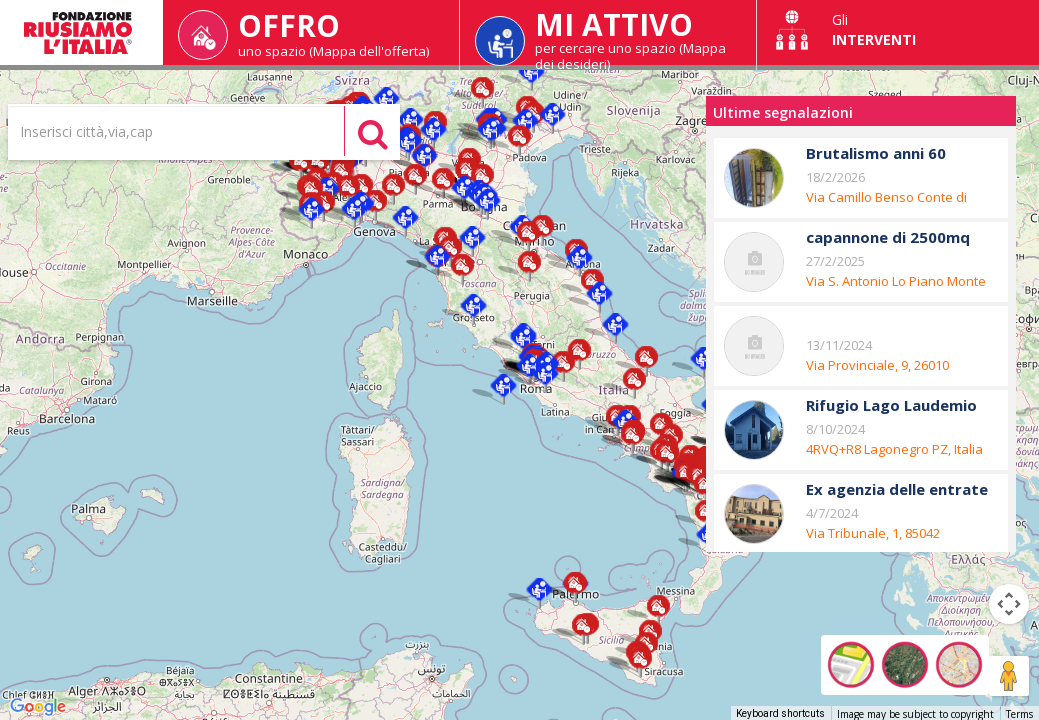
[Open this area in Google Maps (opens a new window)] (38, 707)
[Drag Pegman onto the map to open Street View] (1009, 676)
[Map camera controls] (1009, 604)
